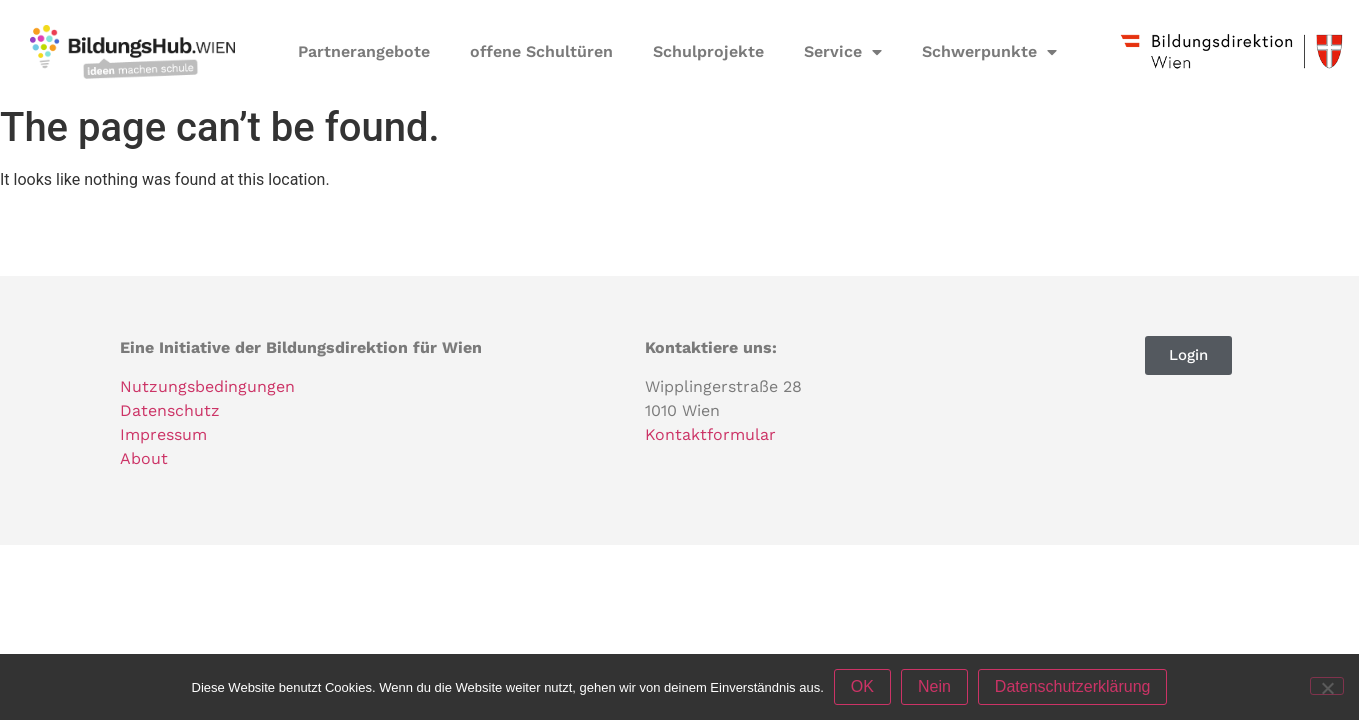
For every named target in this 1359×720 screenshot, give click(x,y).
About (144, 458)
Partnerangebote (364, 51)
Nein (934, 686)
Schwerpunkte (989, 52)
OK (862, 686)
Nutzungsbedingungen (207, 386)
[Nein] (1327, 686)
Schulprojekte (708, 51)
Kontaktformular (710, 434)
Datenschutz (170, 410)
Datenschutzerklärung (1073, 686)
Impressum (163, 434)
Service (843, 52)
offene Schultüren (541, 51)
